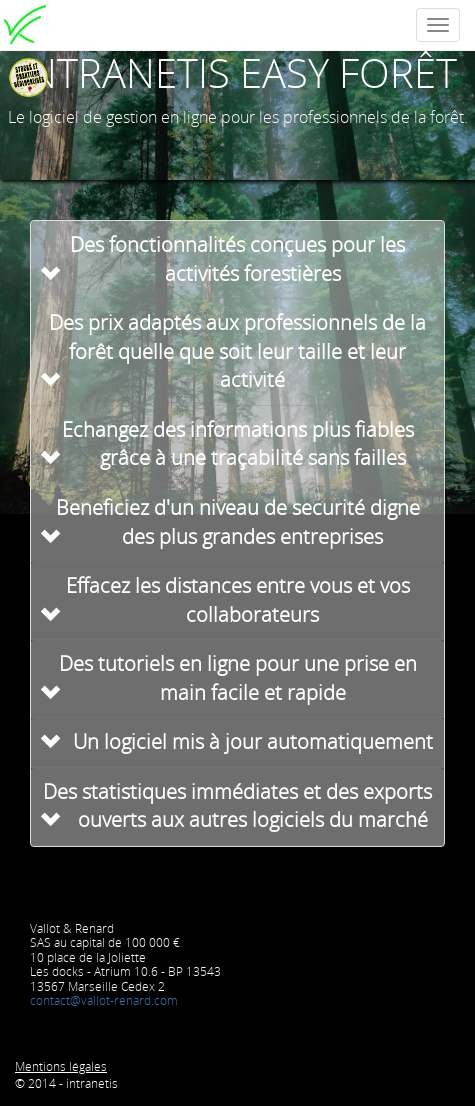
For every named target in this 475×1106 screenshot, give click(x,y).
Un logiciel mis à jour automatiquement (253, 741)
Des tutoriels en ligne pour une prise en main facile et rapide (238, 678)
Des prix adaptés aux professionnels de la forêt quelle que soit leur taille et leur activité (237, 351)
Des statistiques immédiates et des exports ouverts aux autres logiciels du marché (237, 806)
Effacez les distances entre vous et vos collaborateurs (238, 600)
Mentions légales (61, 1066)
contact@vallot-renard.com (104, 1000)
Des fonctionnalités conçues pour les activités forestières (237, 259)
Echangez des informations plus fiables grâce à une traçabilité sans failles (238, 444)
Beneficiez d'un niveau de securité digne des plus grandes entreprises (238, 522)
